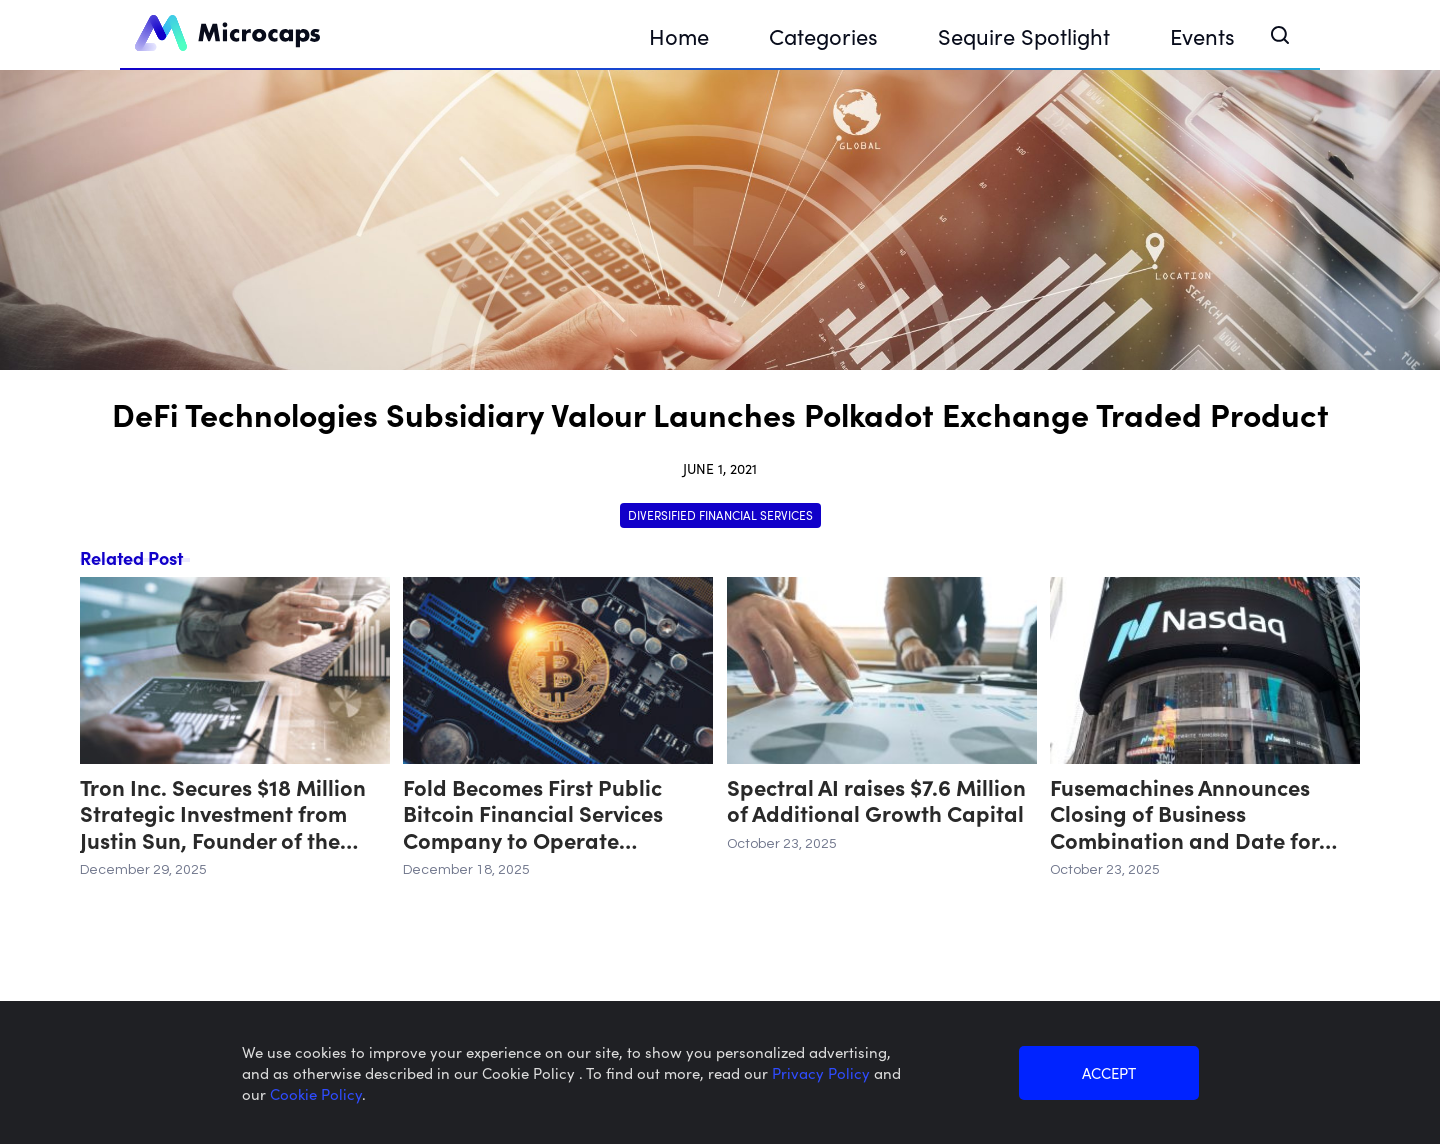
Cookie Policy (316, 1093)
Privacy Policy (823, 1072)
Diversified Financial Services (720, 514)
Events (1202, 35)
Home (679, 35)
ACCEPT (1109, 1072)
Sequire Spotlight (1024, 35)
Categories (823, 35)
